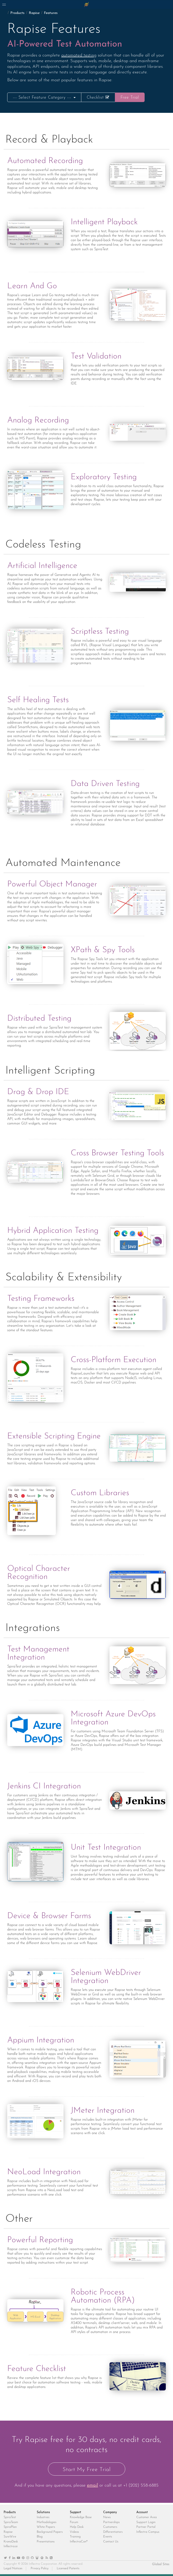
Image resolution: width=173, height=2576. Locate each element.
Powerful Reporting (40, 2240)
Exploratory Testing (104, 477)
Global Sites (160, 2564)
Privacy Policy (39, 2568)
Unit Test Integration (106, 1848)
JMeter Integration (102, 2111)
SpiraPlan (10, 2527)
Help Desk (77, 2527)
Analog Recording (38, 420)
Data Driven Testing (105, 784)
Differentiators (113, 2532)
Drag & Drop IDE (38, 1092)
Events (107, 2536)
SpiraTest (10, 2517)
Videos (74, 2532)
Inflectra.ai (11, 2546)
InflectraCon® (79, 2541)
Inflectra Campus (147, 2532)
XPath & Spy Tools (103, 950)
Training (75, 2536)
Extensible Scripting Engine (54, 1436)
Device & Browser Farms (49, 1916)
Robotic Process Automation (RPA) (103, 2296)
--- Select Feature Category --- (43, 97)
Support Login (145, 2522)
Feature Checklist (36, 2369)
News (107, 2517)
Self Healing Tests (38, 700)
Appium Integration (40, 2040)
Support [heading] (75, 2512)
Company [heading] (110, 2512)
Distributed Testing (39, 1019)
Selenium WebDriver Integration (106, 1977)
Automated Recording (45, 161)
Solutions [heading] (43, 2512)
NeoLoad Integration (44, 2172)
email (92, 2485)
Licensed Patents (68, 2568)
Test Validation (96, 356)
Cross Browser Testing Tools (117, 1153)
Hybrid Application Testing (52, 1231)
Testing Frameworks (40, 1299)
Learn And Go (32, 286)
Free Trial (130, 97)
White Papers (46, 2527)
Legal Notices (13, 2568)
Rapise (34, 13)
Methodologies (46, 2522)
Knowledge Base (81, 2517)
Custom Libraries (100, 1493)
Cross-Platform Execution (113, 1360)
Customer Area (146, 2517)
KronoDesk (11, 2541)
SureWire (10, 2536)
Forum (74, 2522)
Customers (110, 2527)
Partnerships (111, 2522)
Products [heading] (10, 2512)
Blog (40, 2536)
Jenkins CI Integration (44, 1786)
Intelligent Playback (104, 222)
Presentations (46, 2541)
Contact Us (110, 2541)
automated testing (78, 55)
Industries (43, 2517)
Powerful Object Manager (52, 884)
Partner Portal (145, 2527)
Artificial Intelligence (42, 566)
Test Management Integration (38, 1653)
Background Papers (50, 2532)
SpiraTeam (11, 2522)
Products (17, 13)
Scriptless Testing (100, 632)
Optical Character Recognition (38, 1573)
